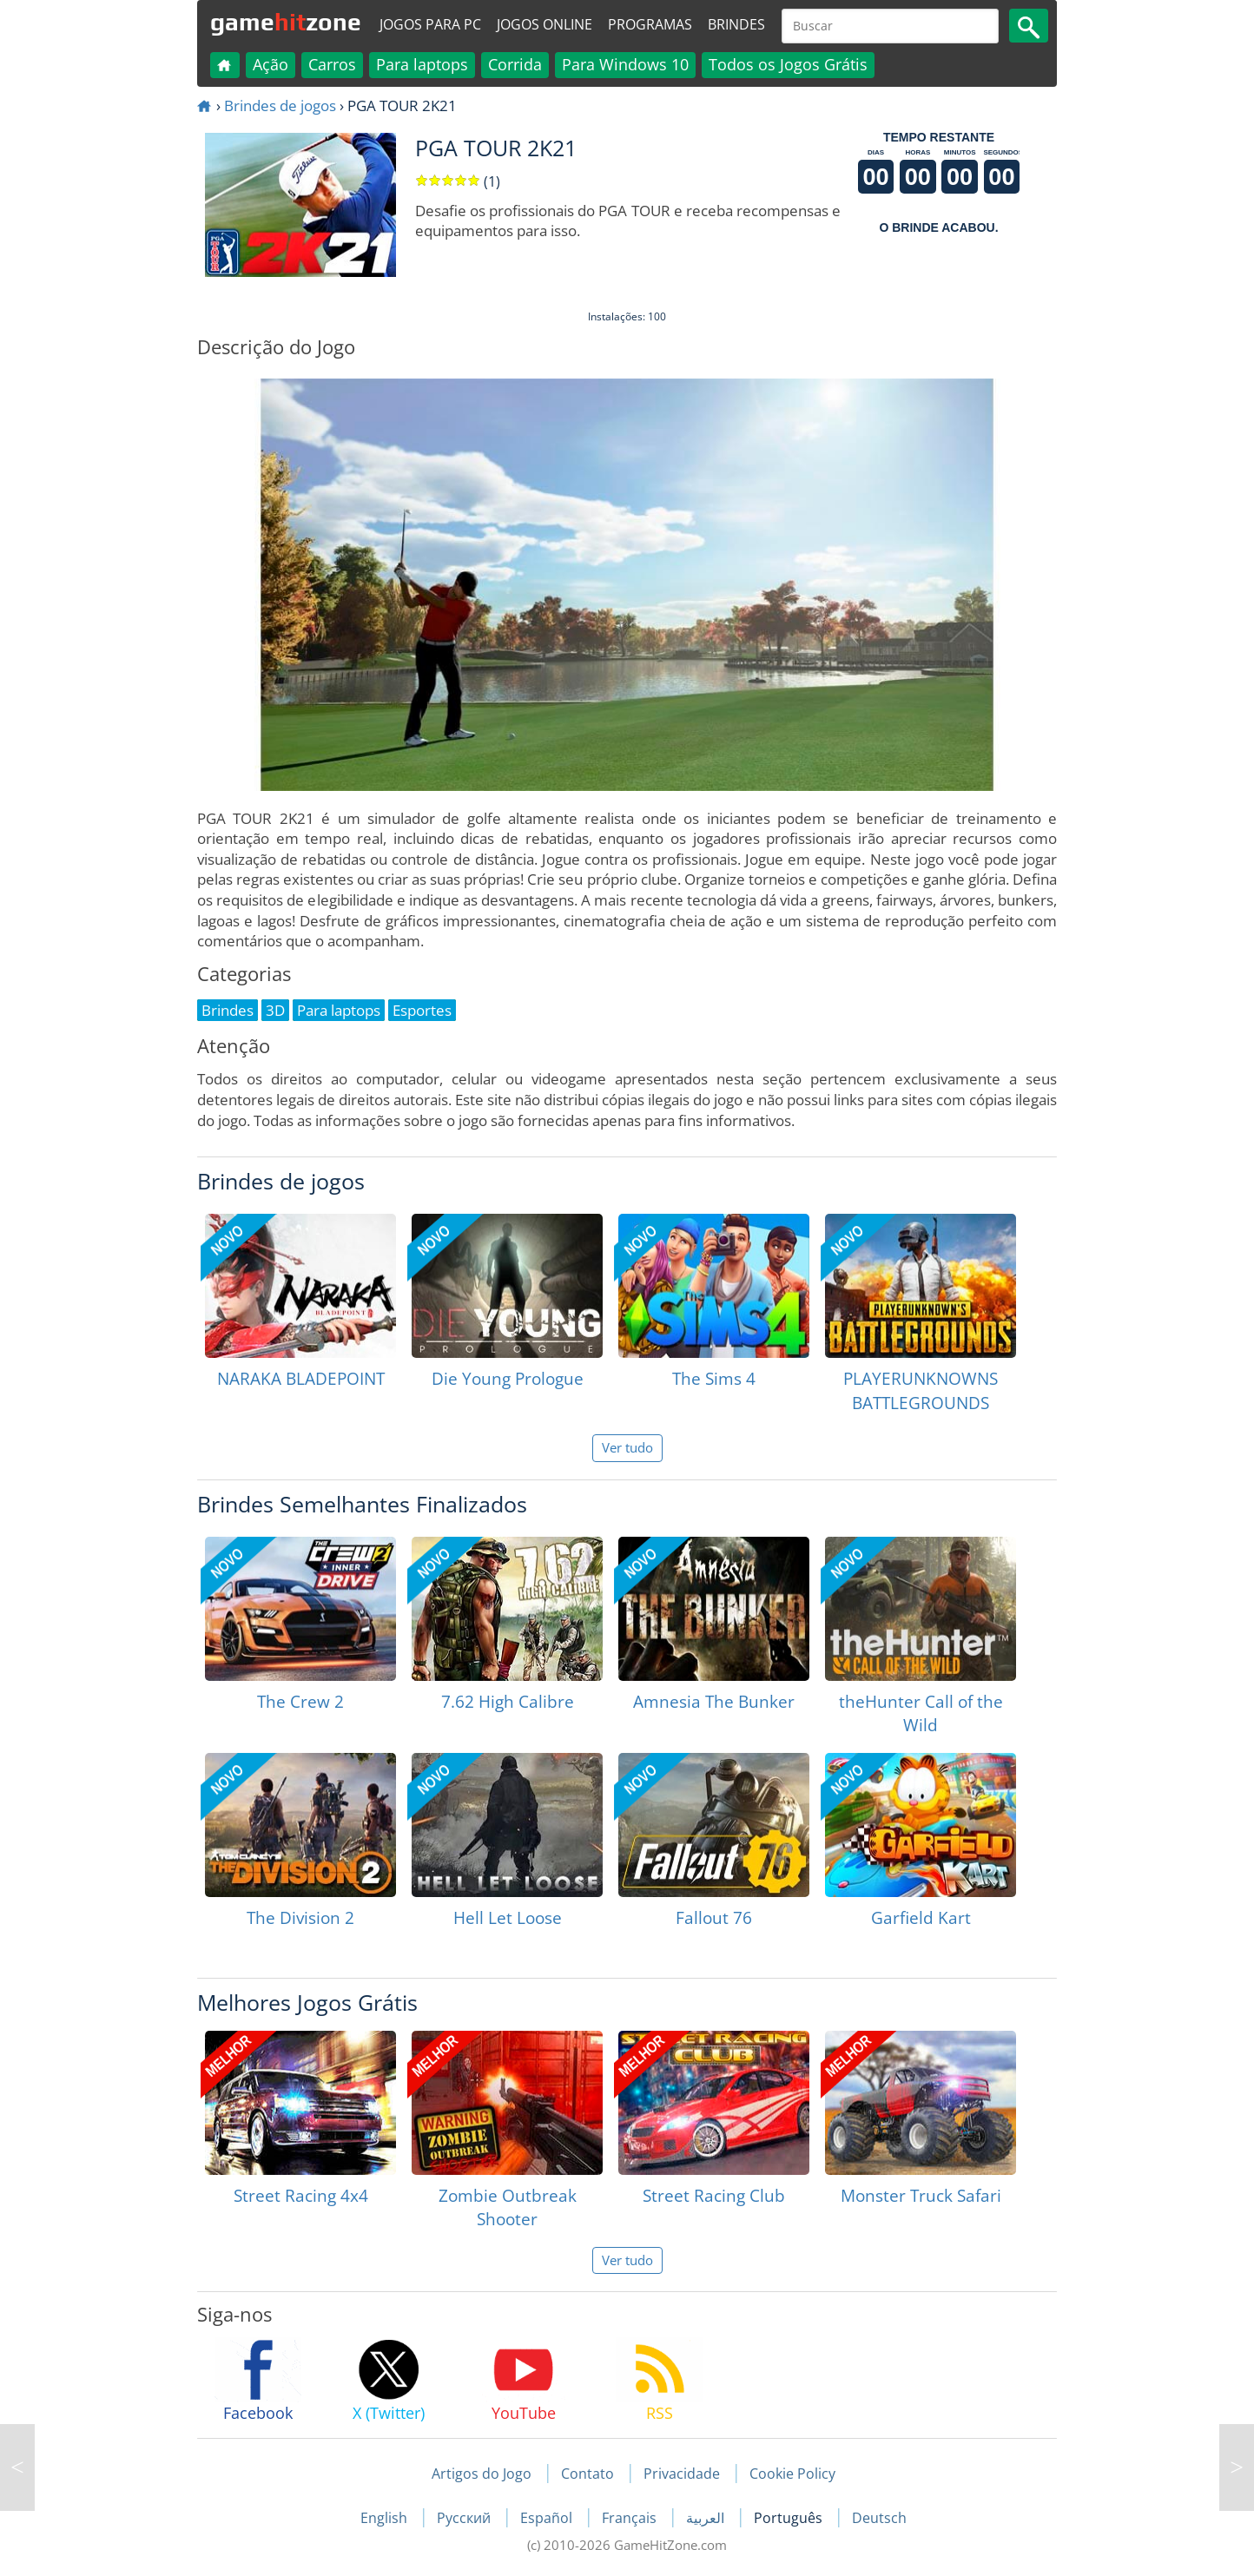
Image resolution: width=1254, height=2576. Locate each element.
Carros (332, 64)
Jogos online (544, 24)
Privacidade (682, 2473)
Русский (465, 2517)
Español (548, 2517)
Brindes (736, 24)
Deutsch (879, 2517)
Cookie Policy (792, 2473)
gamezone (285, 22)
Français (631, 2517)
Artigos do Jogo (481, 2473)
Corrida (515, 64)
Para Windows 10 (625, 64)
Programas (650, 24)
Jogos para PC (430, 24)
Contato (587, 2473)
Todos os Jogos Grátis (788, 64)
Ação (270, 64)
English (385, 2517)
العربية (707, 2517)
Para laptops (422, 64)
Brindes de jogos (280, 105)
